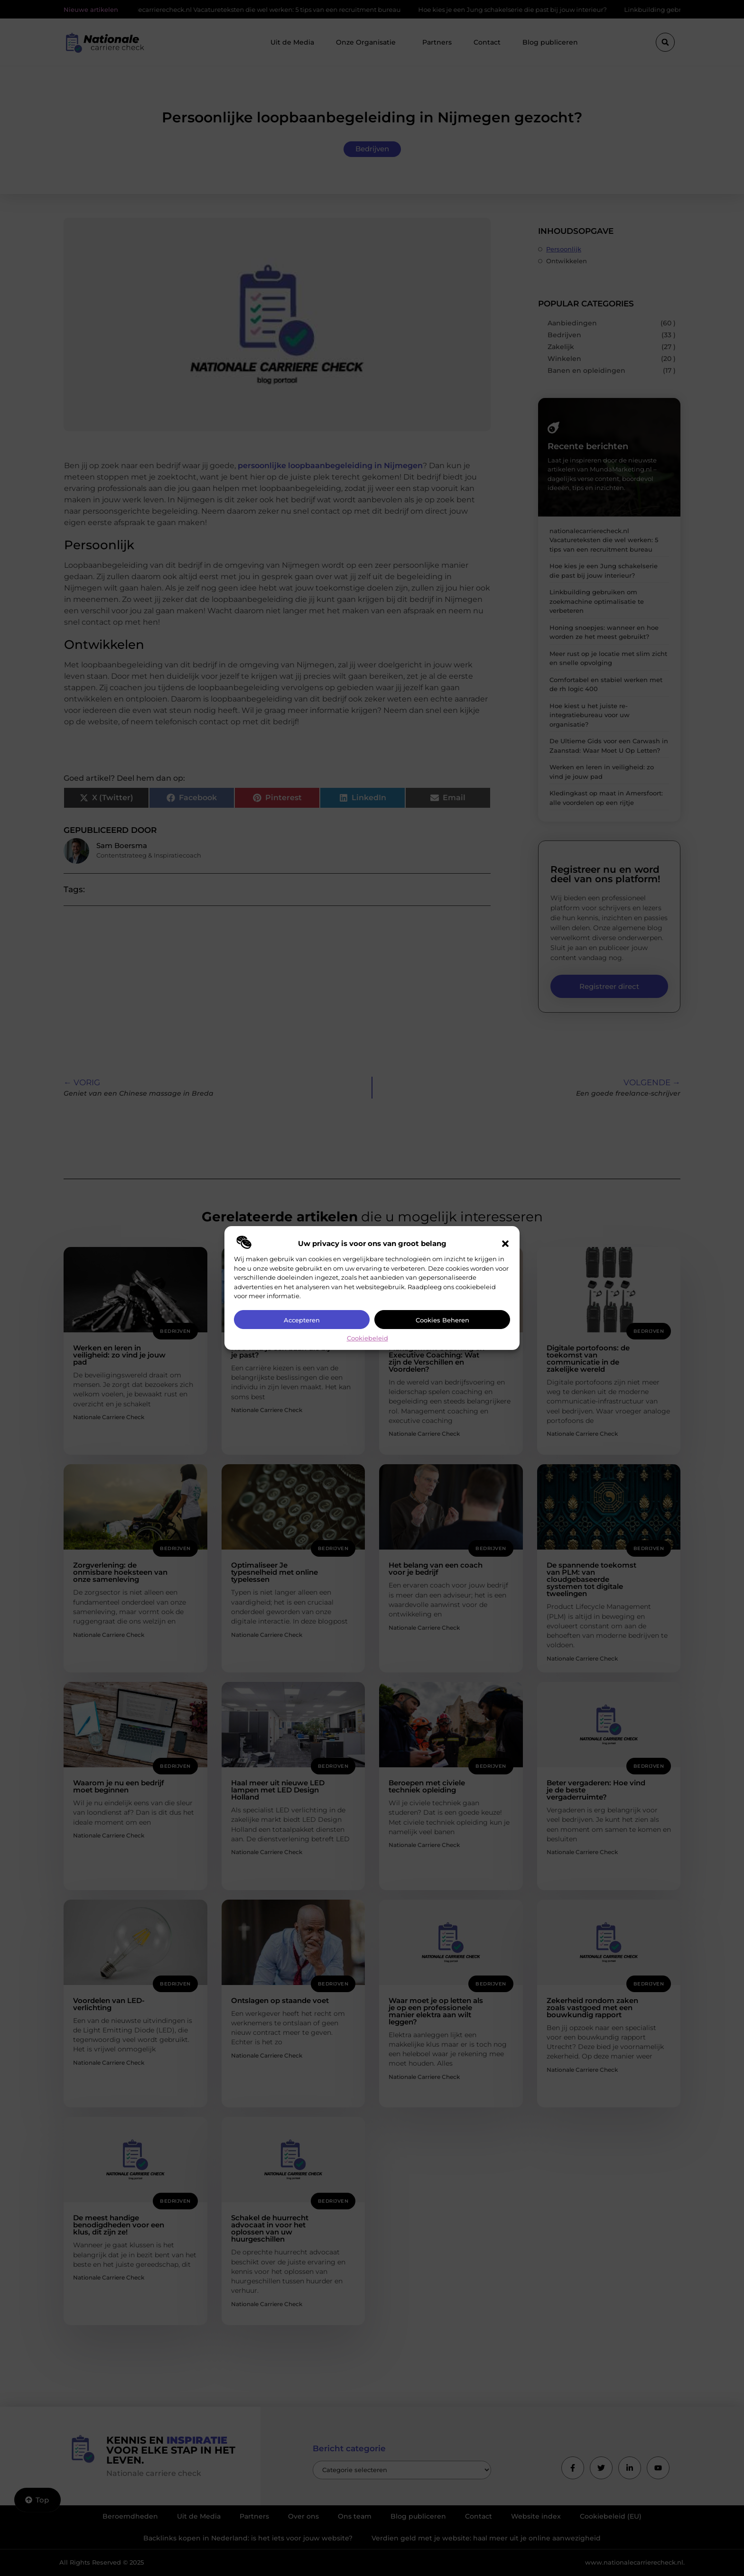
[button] (505, 1243)
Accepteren (302, 1320)
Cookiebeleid (367, 1338)
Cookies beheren (442, 1320)
